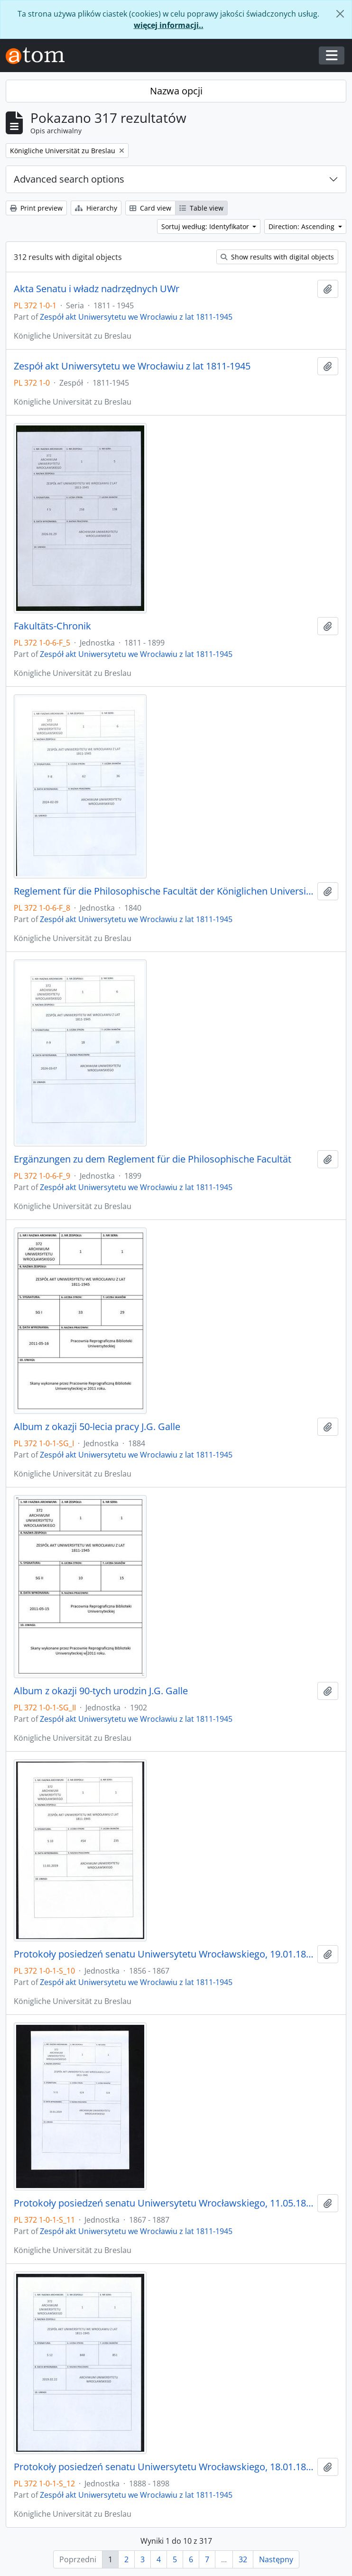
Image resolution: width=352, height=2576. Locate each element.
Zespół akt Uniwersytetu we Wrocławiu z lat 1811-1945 (136, 317)
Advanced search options (69, 179)
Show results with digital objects (277, 256)
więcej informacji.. (169, 25)
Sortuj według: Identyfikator (206, 226)
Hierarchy (96, 207)
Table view (201, 207)
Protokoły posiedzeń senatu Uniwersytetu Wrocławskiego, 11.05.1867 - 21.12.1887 (164, 2203)
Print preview (36, 207)
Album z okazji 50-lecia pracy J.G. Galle (97, 1426)
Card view (150, 207)
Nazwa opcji (176, 90)
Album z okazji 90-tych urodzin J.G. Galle (101, 1691)
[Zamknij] (340, 13)
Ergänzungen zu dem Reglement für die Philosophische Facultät (152, 1159)
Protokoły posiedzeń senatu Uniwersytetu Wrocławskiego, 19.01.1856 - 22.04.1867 (164, 1954)
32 (243, 2559)
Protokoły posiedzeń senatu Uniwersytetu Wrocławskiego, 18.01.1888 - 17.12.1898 (164, 2467)
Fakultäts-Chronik (52, 626)
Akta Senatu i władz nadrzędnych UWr (96, 289)
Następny (276, 2559)
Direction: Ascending (302, 226)
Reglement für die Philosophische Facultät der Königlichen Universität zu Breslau (164, 891)
